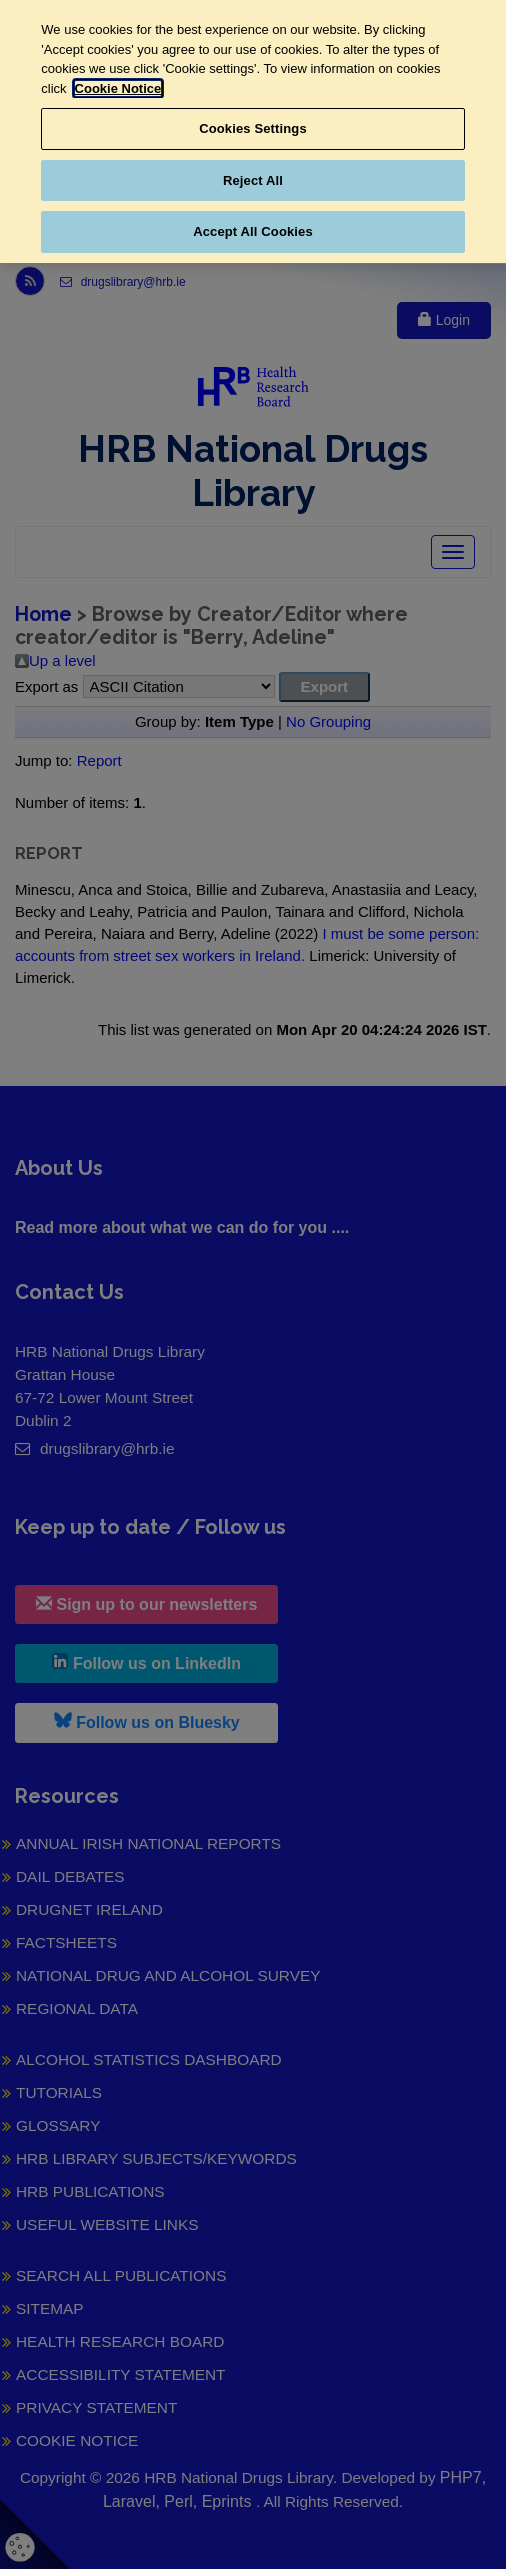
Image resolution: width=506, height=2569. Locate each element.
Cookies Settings (253, 128)
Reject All (253, 180)
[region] (253, 131)
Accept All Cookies (253, 231)
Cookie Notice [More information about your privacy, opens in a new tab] (118, 88)
